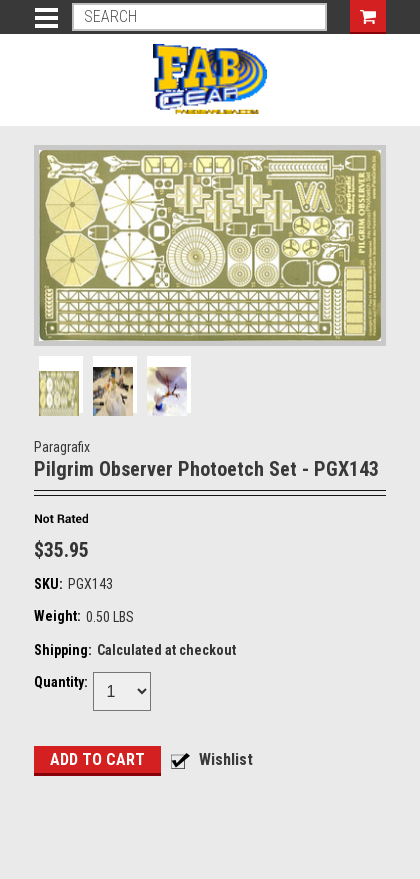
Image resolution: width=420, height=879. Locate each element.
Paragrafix (62, 447)
